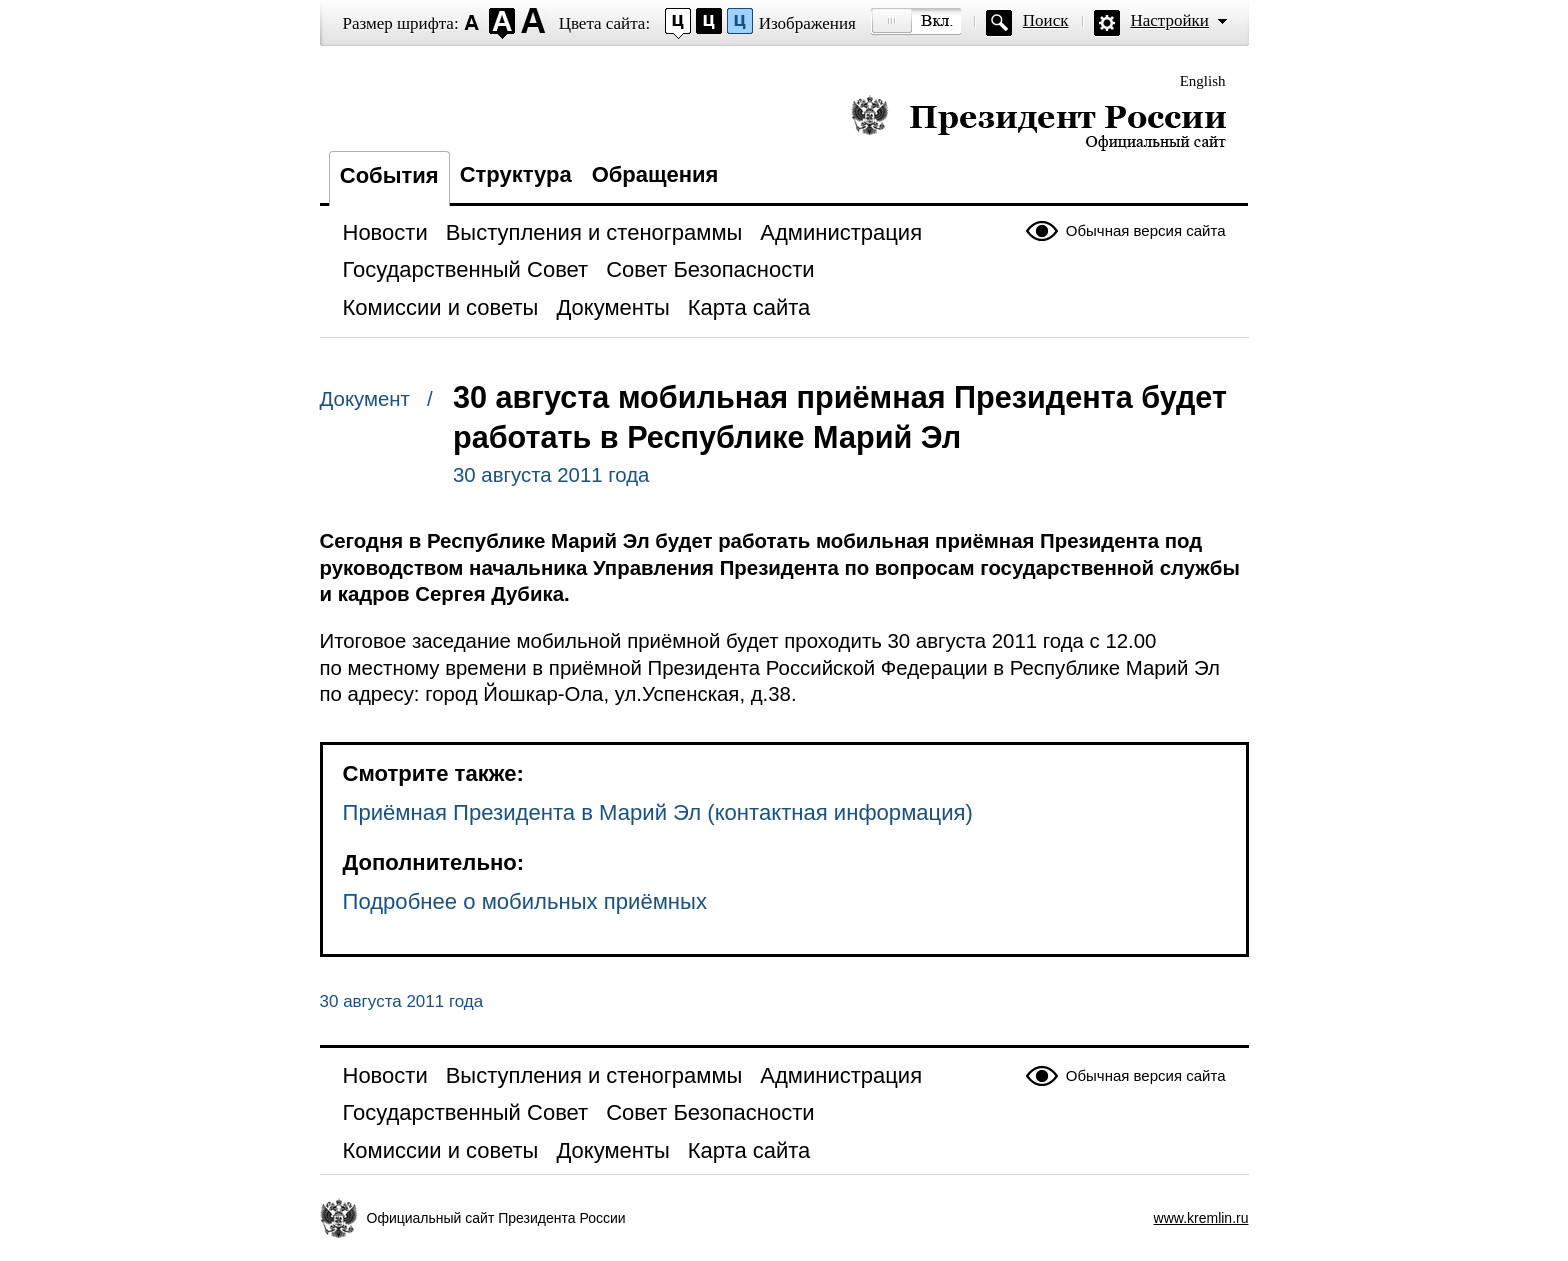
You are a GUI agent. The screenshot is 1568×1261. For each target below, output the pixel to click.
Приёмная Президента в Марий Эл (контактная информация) (658, 812)
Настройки (1170, 20)
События (389, 175)
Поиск (1046, 20)
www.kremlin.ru (1201, 1218)
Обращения (655, 174)
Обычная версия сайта (1146, 230)
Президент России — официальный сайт (1038, 122)
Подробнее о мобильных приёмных (525, 901)
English (1203, 81)
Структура (516, 174)
